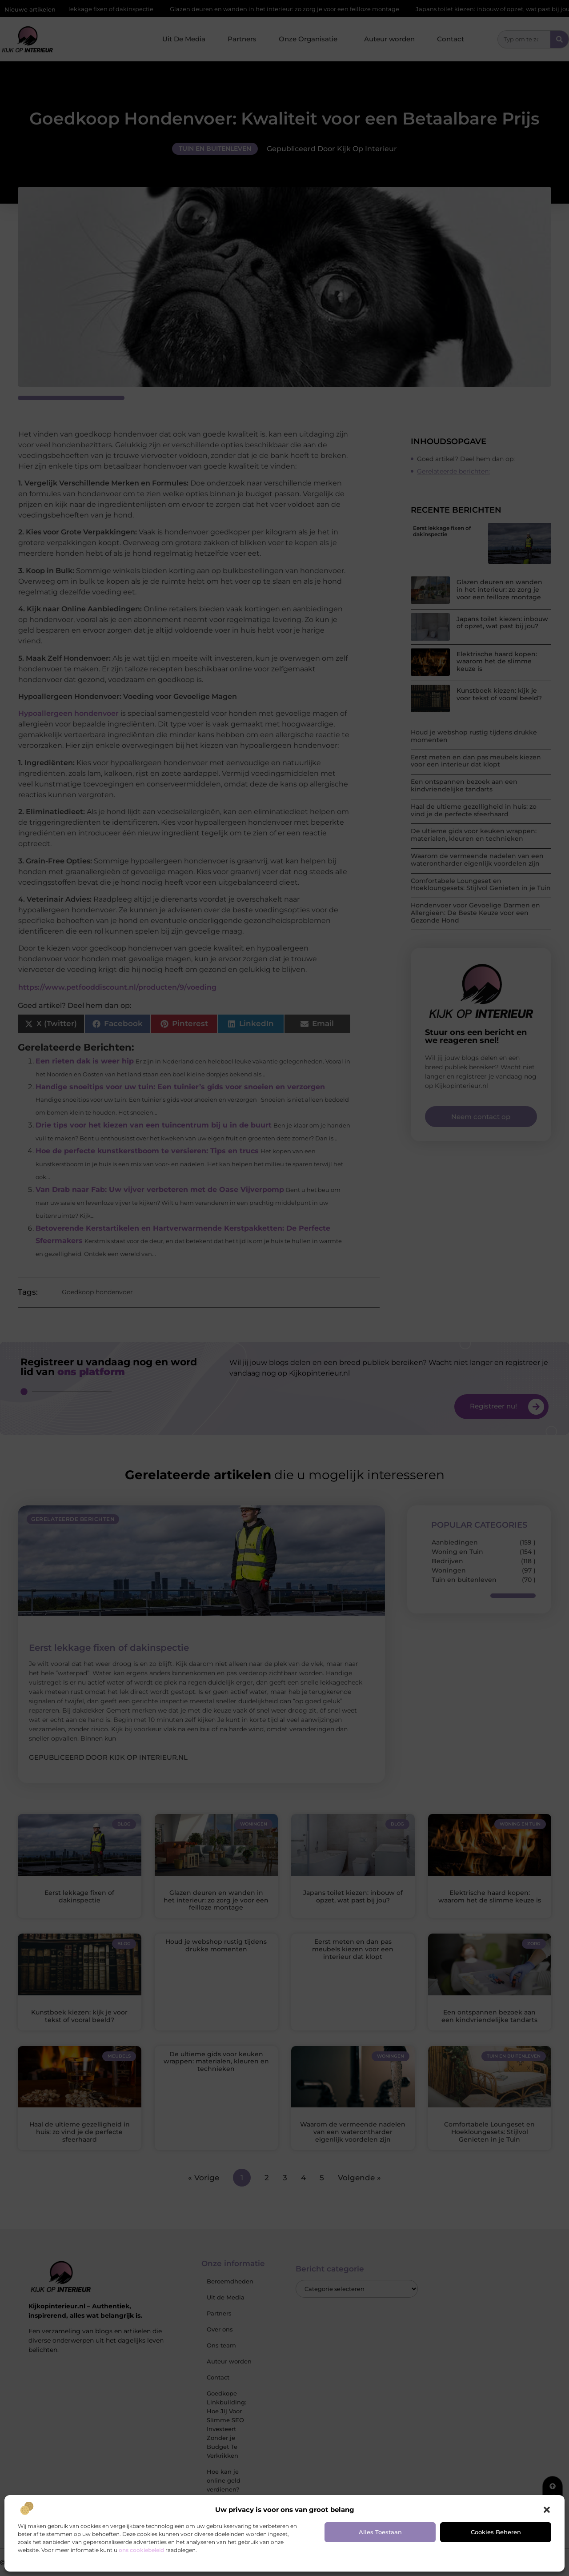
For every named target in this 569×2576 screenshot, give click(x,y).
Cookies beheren (496, 2532)
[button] (546, 2509)
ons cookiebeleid (141, 2550)
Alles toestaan (380, 2532)
